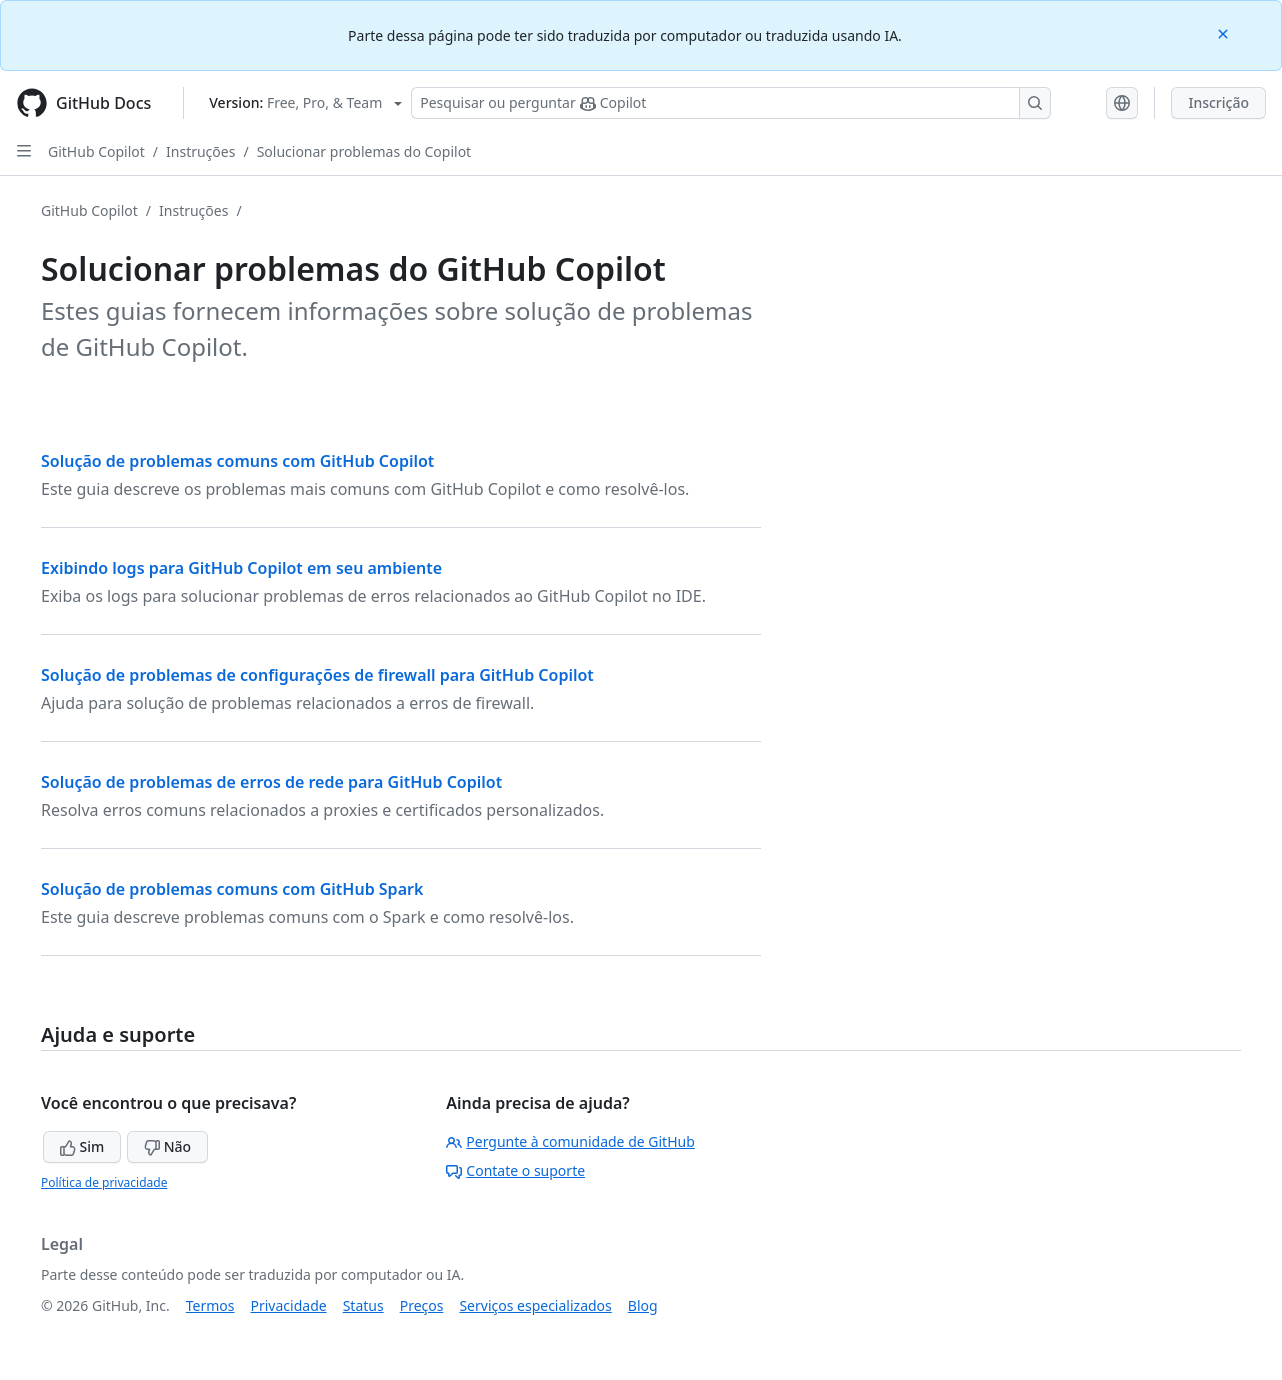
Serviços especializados (535, 1305)
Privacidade (289, 1305)
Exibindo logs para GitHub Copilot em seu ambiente (241, 568)
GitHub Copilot (96, 151)
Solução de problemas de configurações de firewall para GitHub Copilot (317, 675)
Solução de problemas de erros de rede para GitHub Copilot (271, 782)
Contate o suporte (515, 1170)
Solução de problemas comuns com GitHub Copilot (237, 461)
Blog (643, 1305)
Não (167, 1146)
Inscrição (1218, 102)
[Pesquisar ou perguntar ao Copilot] (731, 103)
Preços (422, 1305)
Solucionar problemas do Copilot (364, 151)
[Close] (1225, 32)
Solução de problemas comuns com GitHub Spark (232, 889)
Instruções (200, 151)
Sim (82, 1146)
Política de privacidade (104, 1182)
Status (363, 1305)
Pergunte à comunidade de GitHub (570, 1141)
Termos (210, 1305)
